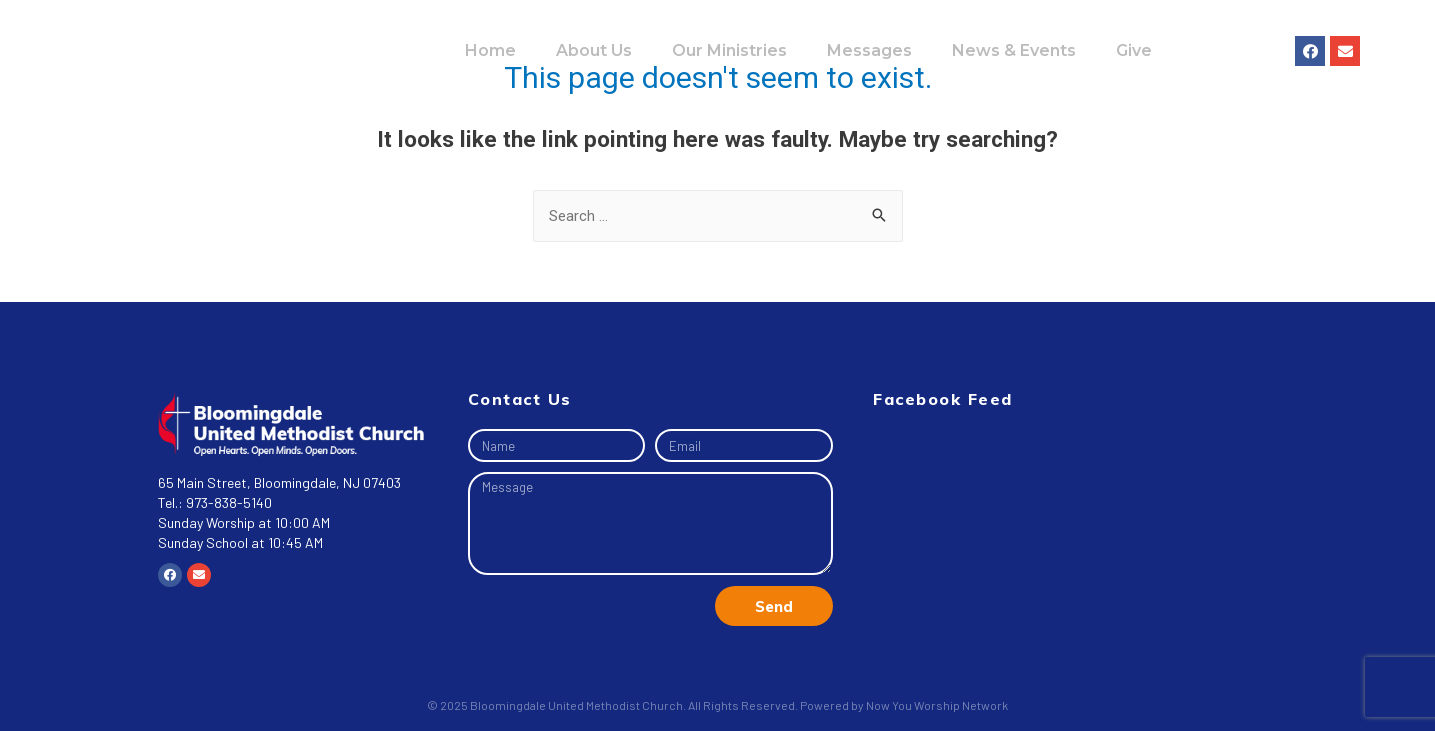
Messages (869, 50)
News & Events (1014, 50)
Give (1134, 50)
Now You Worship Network (937, 705)
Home (490, 50)
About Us (594, 50)
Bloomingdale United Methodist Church (576, 705)
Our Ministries (729, 50)
